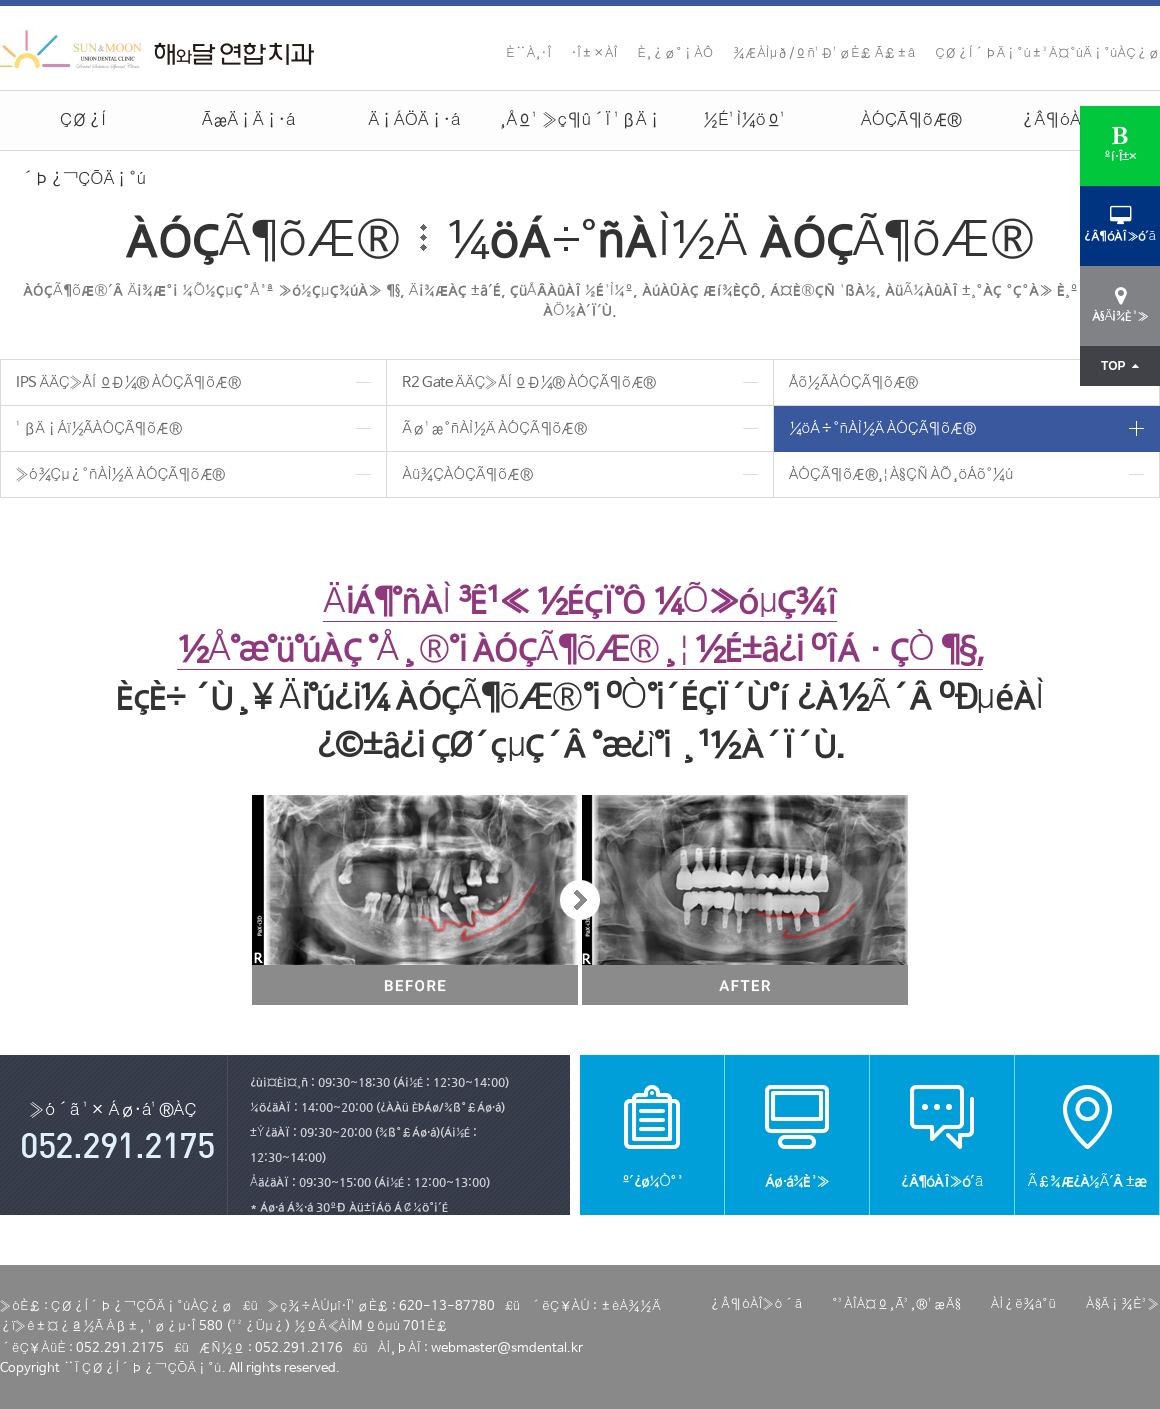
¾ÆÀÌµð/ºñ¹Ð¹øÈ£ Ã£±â (824, 53)
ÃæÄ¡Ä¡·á (249, 120)
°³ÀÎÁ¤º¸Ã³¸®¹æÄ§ (896, 1304)
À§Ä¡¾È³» (1123, 1304)
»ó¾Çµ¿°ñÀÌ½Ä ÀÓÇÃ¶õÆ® (120, 474)
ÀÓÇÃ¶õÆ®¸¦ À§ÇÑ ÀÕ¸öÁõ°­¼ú (901, 474)
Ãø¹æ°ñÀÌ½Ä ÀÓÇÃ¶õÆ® (494, 428)
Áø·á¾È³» (797, 1134)
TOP (1120, 366)
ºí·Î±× (1120, 144)
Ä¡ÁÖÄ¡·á (414, 120)
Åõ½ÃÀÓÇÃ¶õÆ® (853, 382)
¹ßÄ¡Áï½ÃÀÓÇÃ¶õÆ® (98, 428)
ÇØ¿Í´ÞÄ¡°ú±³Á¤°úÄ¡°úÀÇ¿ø (1047, 53)
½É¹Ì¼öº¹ (745, 120)
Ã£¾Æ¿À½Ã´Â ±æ (1087, 1134)
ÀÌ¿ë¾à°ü (1023, 1304)
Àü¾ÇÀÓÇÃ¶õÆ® (467, 474)
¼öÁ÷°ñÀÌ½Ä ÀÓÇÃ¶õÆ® (882, 428)
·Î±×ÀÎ (594, 53)
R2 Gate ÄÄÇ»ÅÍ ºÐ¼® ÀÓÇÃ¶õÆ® (529, 382)
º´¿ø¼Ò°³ (652, 1134)
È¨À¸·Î (528, 53)
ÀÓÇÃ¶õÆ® (911, 120)
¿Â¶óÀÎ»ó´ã (1077, 120)
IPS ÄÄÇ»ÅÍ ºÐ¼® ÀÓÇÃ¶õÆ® (128, 382)
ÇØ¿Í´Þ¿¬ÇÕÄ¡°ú (83, 130)
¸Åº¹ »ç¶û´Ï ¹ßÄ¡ (580, 120)
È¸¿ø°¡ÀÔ (676, 53)
